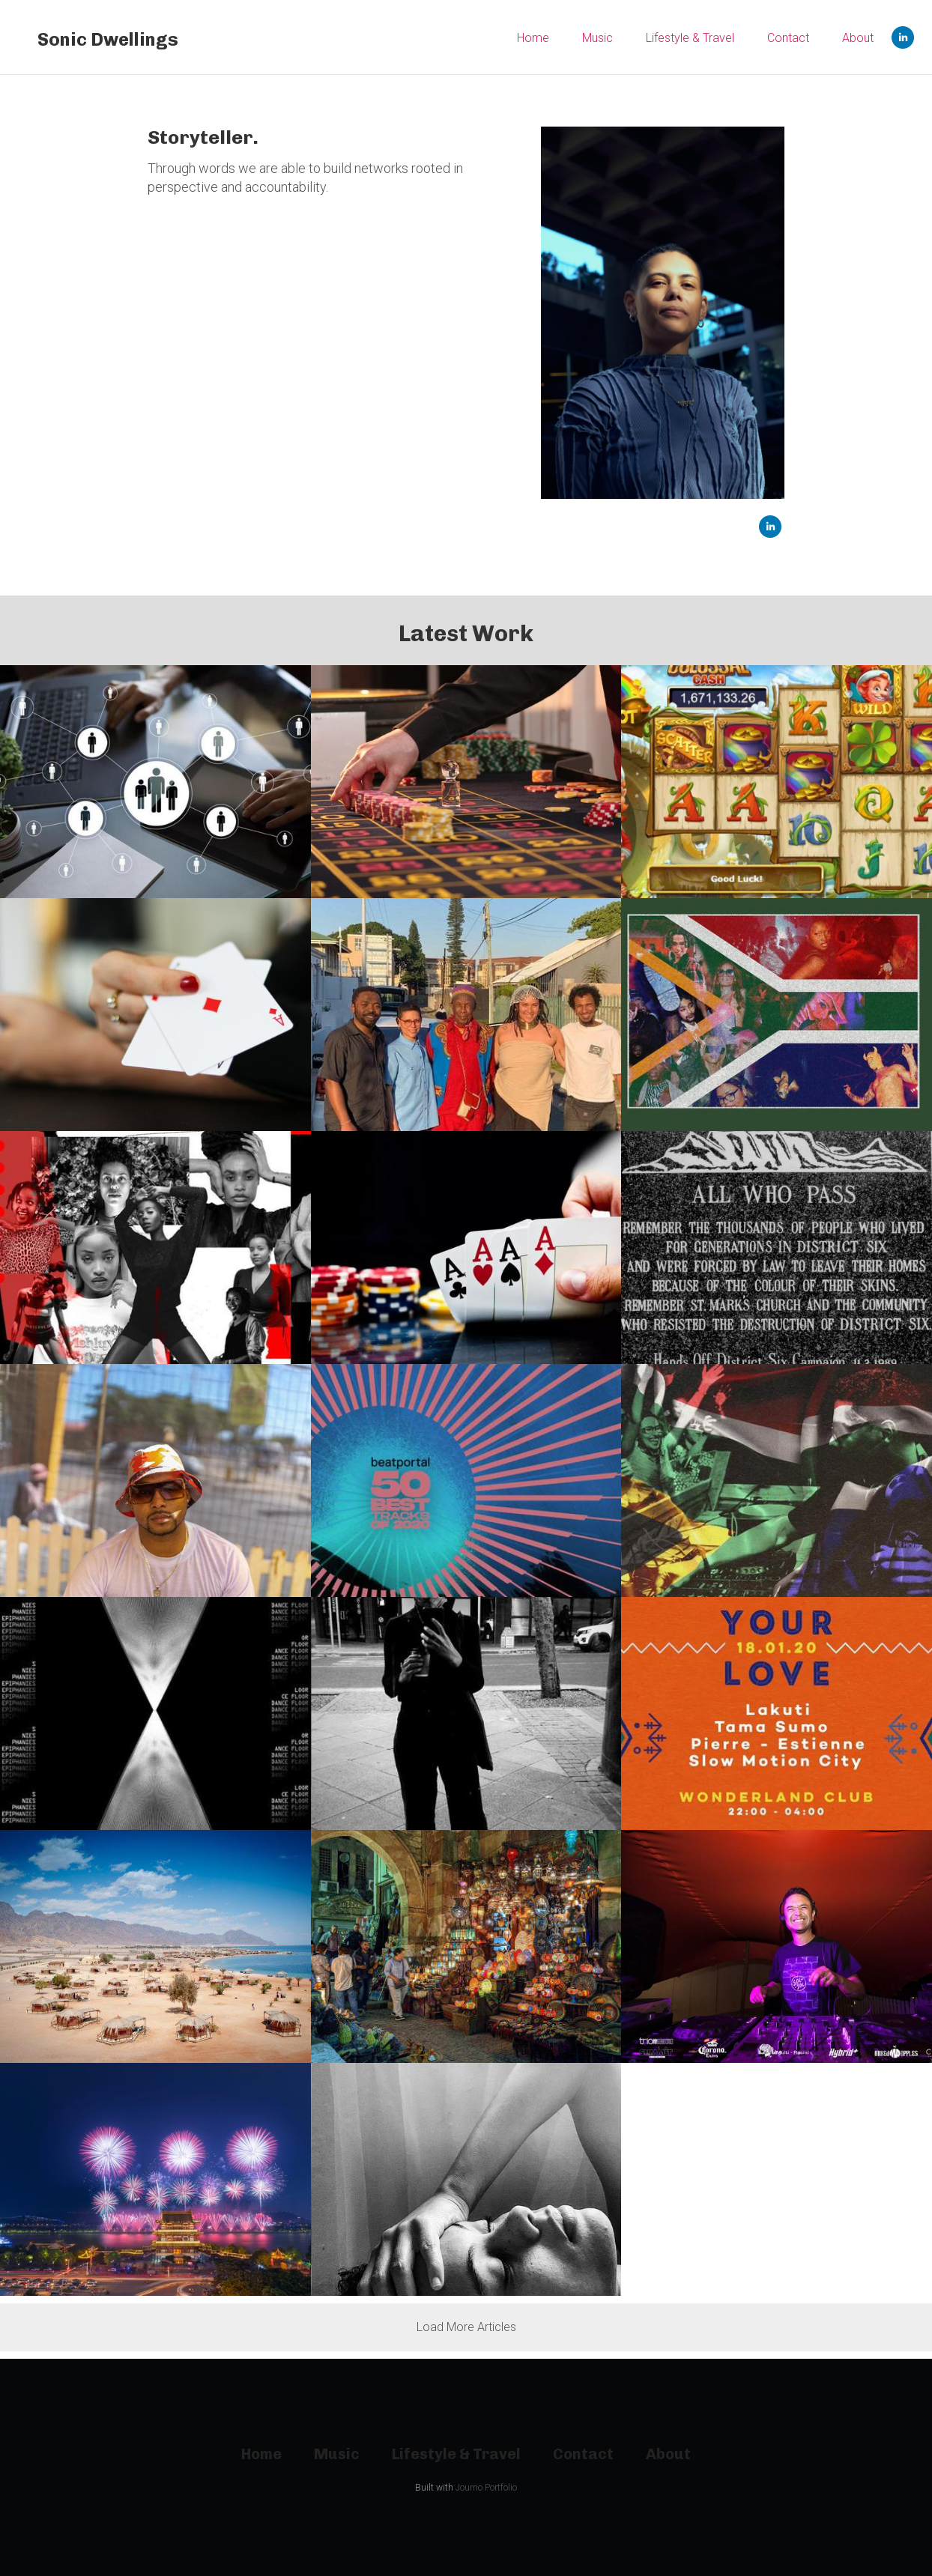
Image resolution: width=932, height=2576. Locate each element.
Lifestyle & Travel (690, 38)
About (858, 38)
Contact (788, 38)
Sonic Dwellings (107, 39)
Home (533, 38)
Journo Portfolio (486, 2487)
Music (597, 38)
